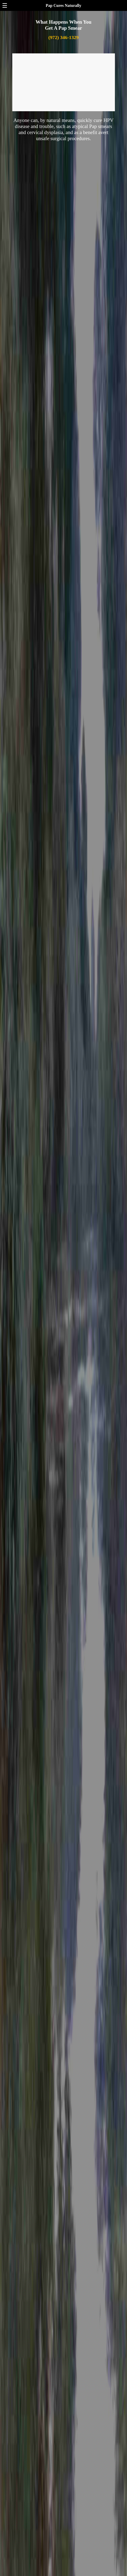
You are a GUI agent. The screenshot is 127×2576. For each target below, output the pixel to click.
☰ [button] (4, 5)
